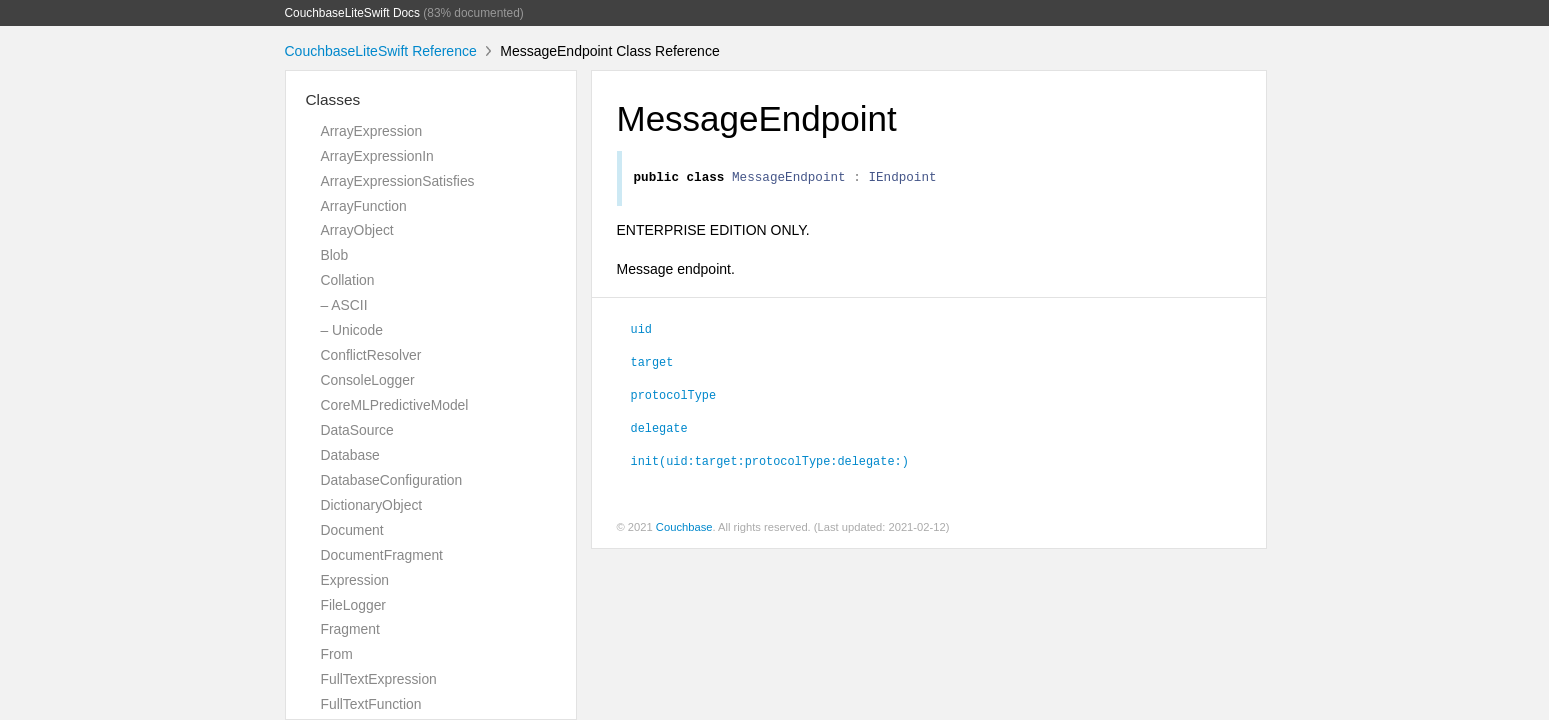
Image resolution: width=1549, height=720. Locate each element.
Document (352, 530)
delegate (659, 430)
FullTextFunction (371, 704)
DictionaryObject (372, 505)
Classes (333, 99)
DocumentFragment (382, 555)
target (652, 364)
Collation (348, 280)
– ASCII (344, 305)
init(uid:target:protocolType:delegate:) (770, 463)
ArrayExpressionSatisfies (398, 181)
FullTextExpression (379, 679)
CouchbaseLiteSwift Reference (381, 51)
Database (350, 455)
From (337, 654)
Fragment (350, 629)
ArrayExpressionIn (377, 156)
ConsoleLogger (368, 380)
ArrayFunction (364, 206)
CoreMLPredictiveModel (395, 405)
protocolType (674, 397)
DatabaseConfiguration (392, 480)
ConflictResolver (371, 355)
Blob (335, 255)
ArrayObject (357, 230)
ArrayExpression (372, 131)
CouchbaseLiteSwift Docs (353, 13)
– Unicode (352, 330)
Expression (355, 580)
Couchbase (684, 530)
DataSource (357, 430)
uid (641, 331)
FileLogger (354, 605)
